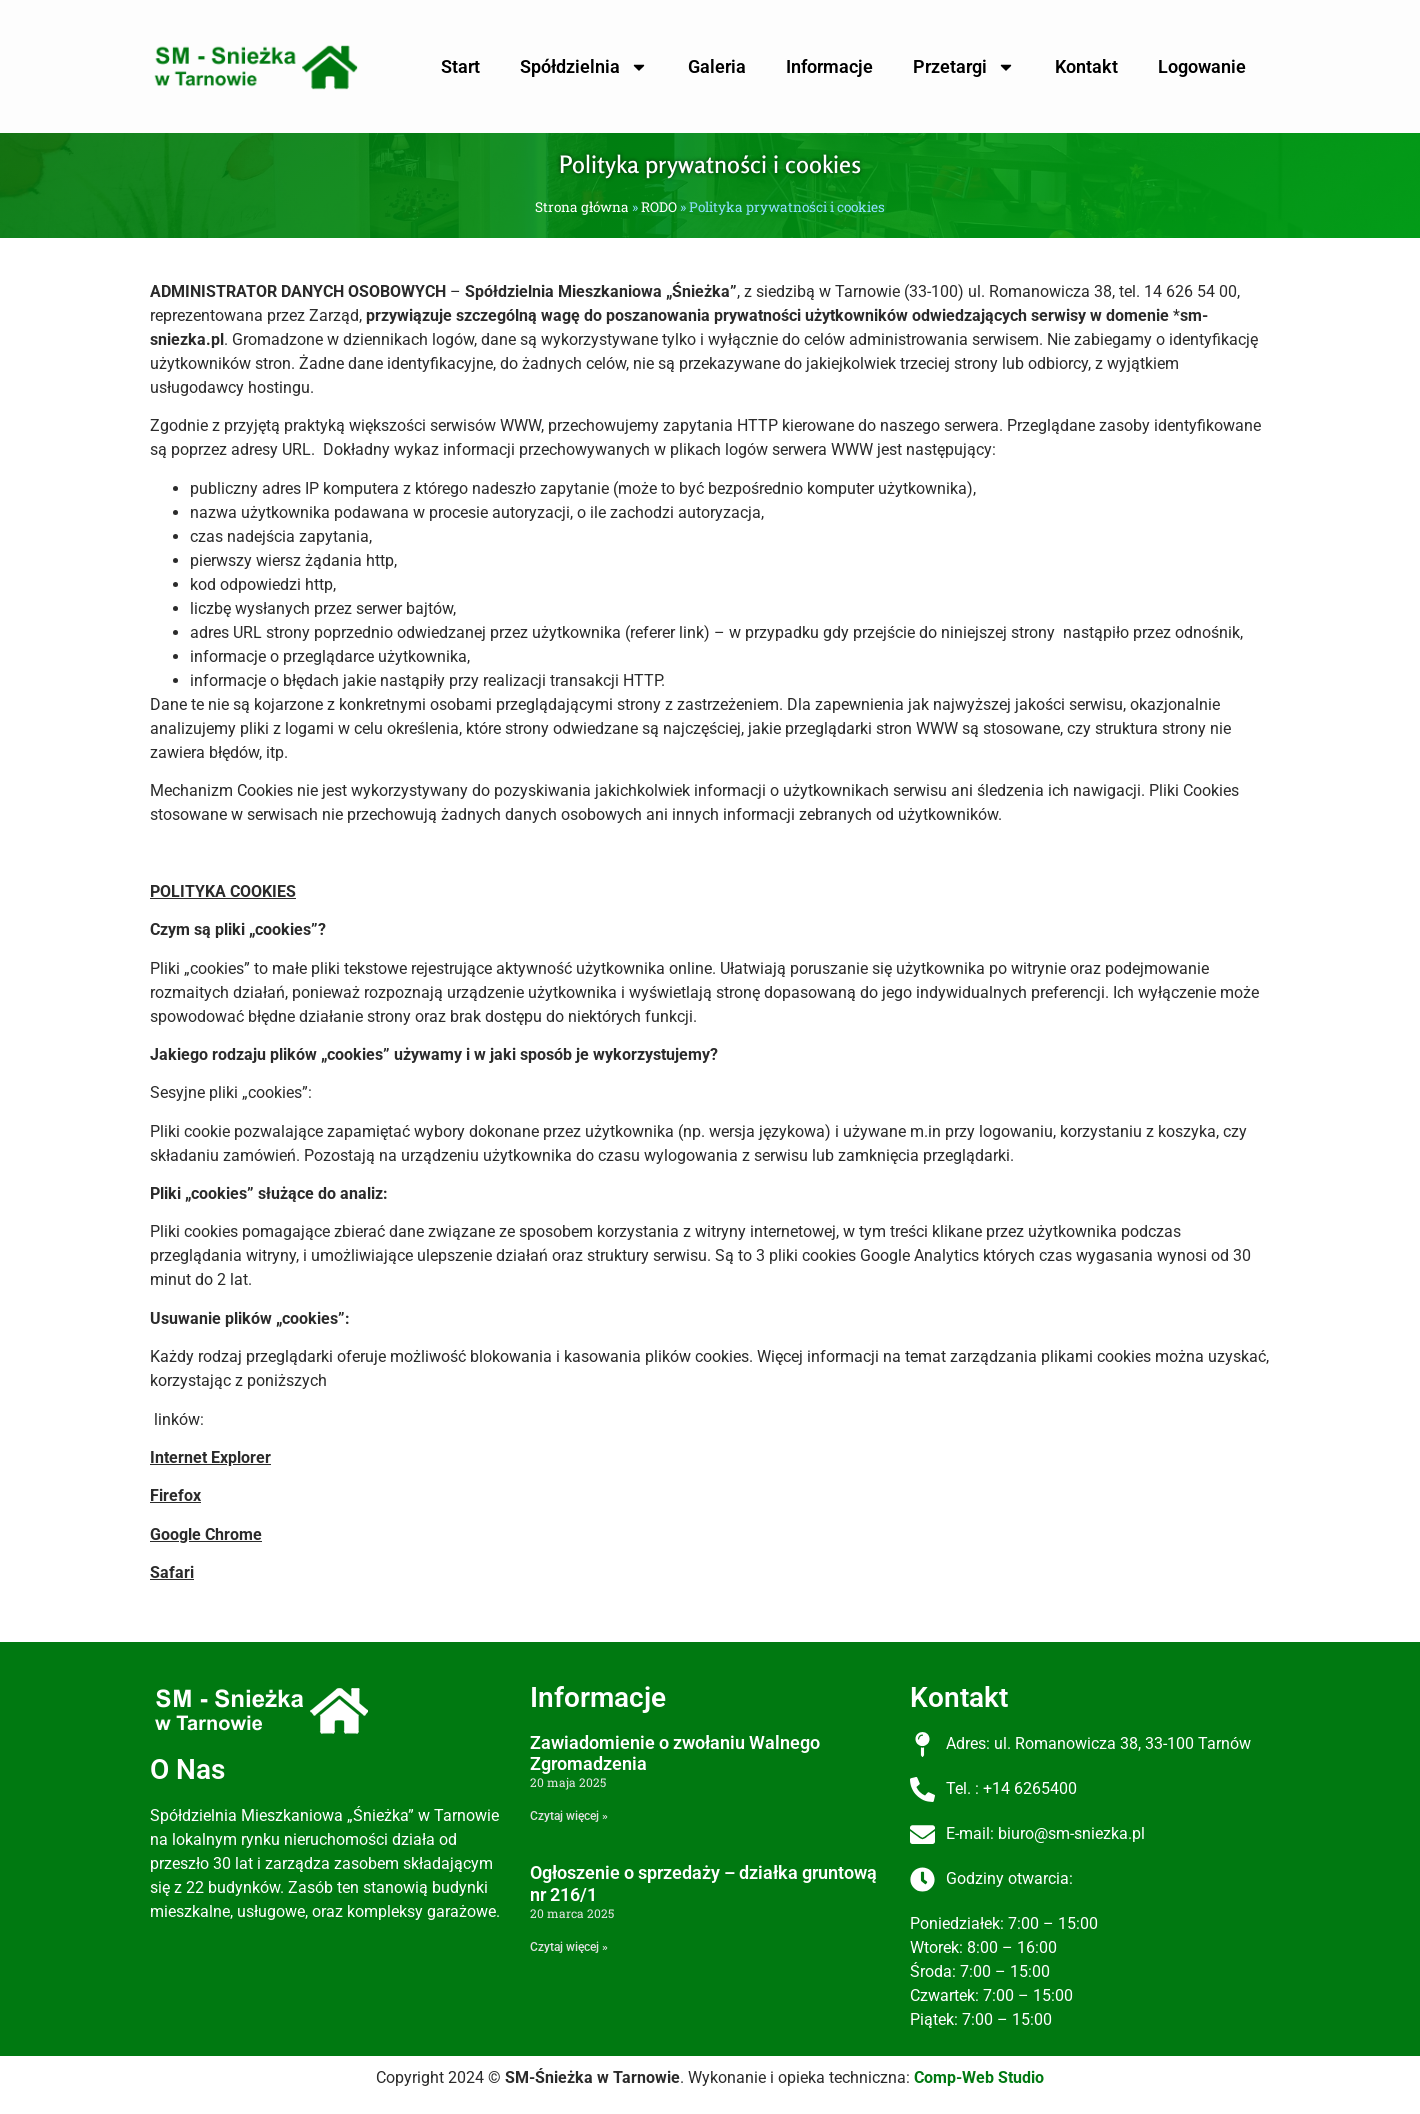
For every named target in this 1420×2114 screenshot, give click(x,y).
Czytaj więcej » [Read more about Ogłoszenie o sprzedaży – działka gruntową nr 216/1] (569, 1947)
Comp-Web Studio (979, 2077)
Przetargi (964, 67)
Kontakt (1086, 66)
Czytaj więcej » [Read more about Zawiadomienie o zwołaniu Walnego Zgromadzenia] (569, 1816)
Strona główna (582, 207)
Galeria (717, 66)
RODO (659, 207)
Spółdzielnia (584, 67)
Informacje (829, 66)
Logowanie (1202, 66)
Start (460, 66)
